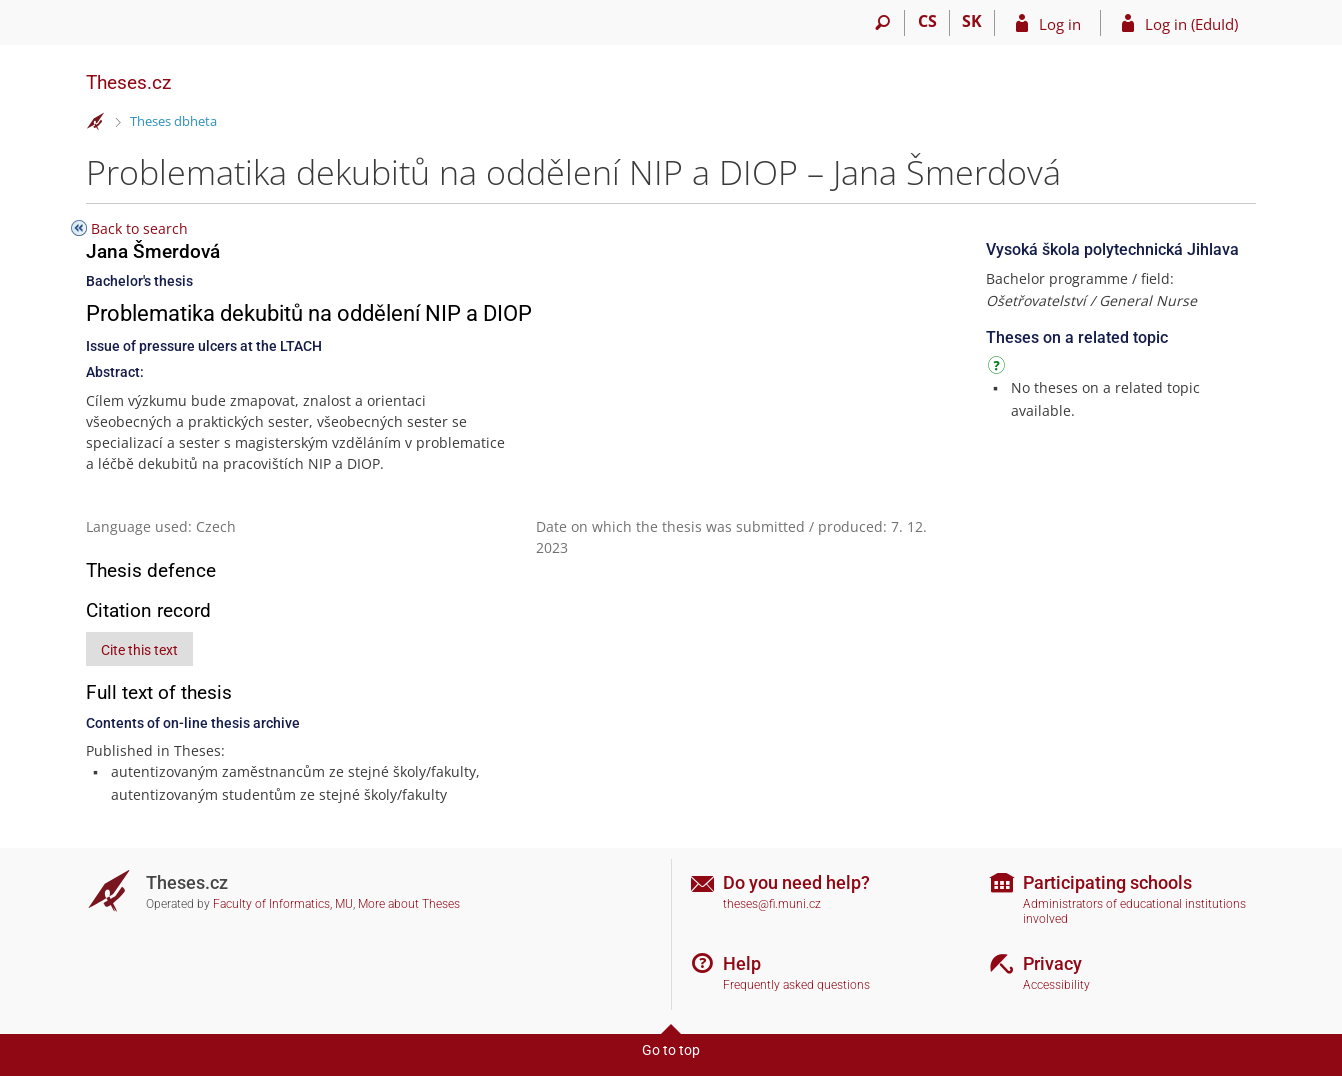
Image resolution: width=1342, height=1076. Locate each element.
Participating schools (1107, 882)
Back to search (139, 228)
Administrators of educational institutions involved (1134, 911)
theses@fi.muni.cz (772, 904)
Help (742, 963)
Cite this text (139, 650)
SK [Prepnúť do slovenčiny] (972, 21)
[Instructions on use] (999, 368)
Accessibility (1056, 985)
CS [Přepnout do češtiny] (927, 21)
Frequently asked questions (796, 985)
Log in (1060, 24)
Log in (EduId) (1191, 24)
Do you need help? (796, 882)
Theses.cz (128, 82)
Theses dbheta (173, 121)
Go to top (671, 1050)
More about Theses (409, 904)
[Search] (882, 23)
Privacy (1052, 963)
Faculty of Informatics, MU (283, 904)
